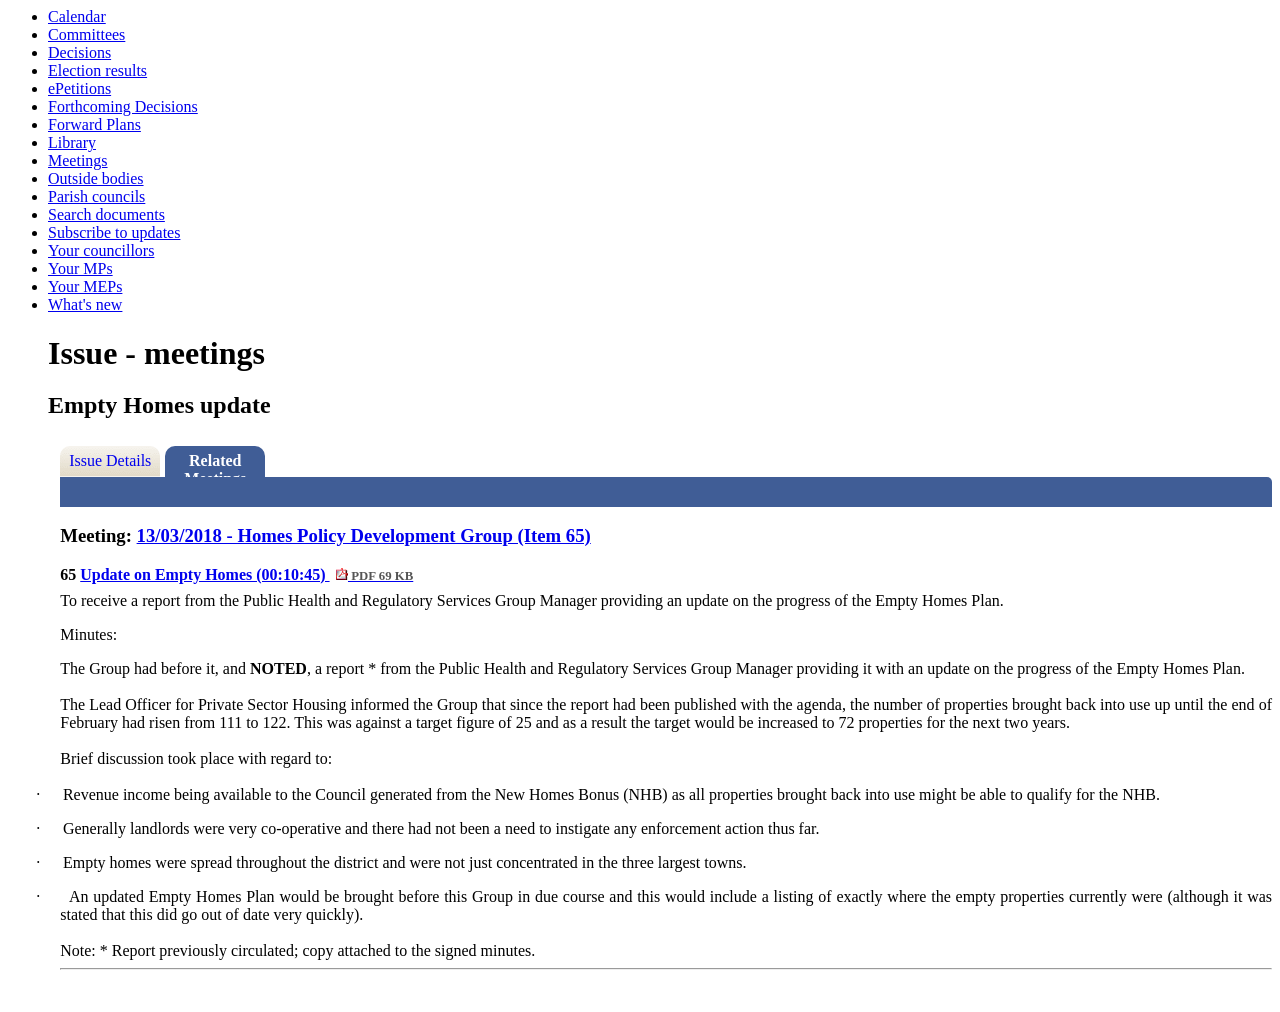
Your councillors (101, 250)
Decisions (79, 52)
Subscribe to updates (114, 232)
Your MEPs (85, 286)
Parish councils (96, 196)
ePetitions (79, 88)
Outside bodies (96, 178)
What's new (85, 304)
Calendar (77, 16)
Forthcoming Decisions (123, 106)
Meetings (78, 160)
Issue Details (110, 460)
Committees (86, 34)
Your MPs (80, 268)
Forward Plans (94, 124)
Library (72, 142)
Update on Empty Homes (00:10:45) (246, 574)
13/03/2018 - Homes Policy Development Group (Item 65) (364, 535)
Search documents (106, 214)
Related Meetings (215, 464)
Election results (97, 70)
